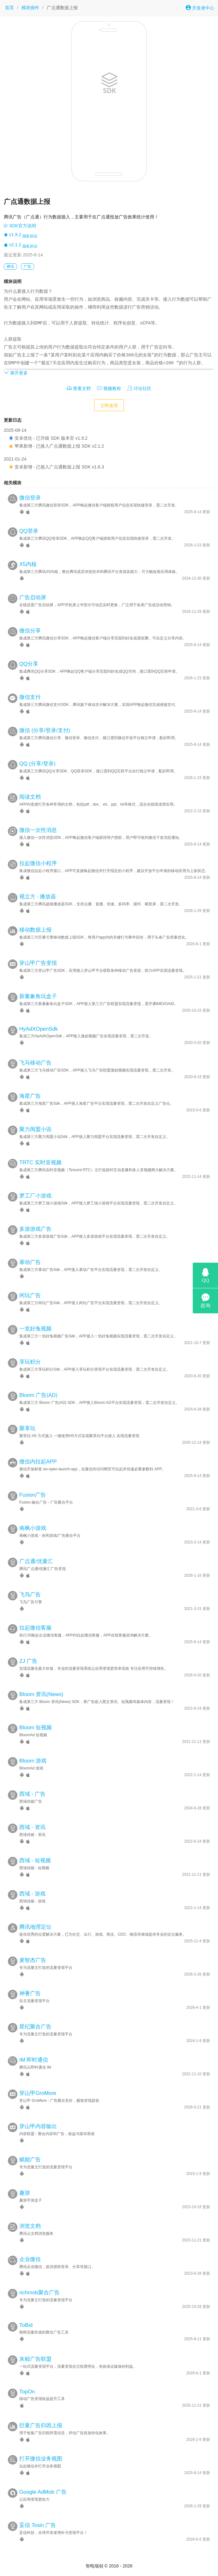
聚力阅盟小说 (35, 1129)
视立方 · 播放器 (37, 897)
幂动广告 (30, 1262)
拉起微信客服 (35, 1628)
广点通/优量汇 (36, 1561)
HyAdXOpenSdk (38, 1029)
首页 (9, 7)
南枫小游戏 (32, 1528)
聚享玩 (27, 1428)
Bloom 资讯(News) (41, 1694)
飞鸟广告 (30, 1595)
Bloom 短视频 (35, 1728)
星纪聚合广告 (35, 2027)
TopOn (27, 2392)
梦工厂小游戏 (35, 1196)
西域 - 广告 (32, 1794)
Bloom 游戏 (32, 1761)
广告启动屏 (32, 597)
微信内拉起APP (38, 1462)
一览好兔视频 (35, 1329)
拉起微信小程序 (38, 863)
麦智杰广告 (32, 1960)
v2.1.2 (12, 244)
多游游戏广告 (35, 1229)
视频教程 (109, 388)
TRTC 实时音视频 (40, 1162)
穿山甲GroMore (37, 2093)
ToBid (26, 2325)
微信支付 (30, 697)
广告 (27, 266)
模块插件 (30, 7)
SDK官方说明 (20, 225)
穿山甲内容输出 (38, 2126)
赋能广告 (30, 2160)
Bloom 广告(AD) (38, 1395)
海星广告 (30, 1096)
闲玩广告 (30, 1295)
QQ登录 (28, 531)
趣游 (24, 2193)
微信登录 (30, 498)
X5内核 (28, 564)
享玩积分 (30, 1362)
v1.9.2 (12, 234)
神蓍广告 (30, 1993)
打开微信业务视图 (40, 2459)
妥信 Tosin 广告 (37, 2525)
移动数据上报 (35, 930)
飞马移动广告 (35, 1063)
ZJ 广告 (28, 1661)
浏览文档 (30, 2226)
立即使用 (109, 405)
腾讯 (10, 266)
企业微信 (30, 2259)
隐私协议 (30, 236)
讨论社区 (139, 388)
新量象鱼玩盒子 (38, 996)
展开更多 (16, 372)
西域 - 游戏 (32, 1894)
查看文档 (79, 388)
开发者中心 (200, 7)
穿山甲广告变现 (38, 963)
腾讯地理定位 (35, 1927)
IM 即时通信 (33, 2060)
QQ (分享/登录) (37, 764)
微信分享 (30, 631)
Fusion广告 (32, 1495)
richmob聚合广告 (39, 2293)
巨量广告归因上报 (40, 2425)
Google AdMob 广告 (43, 2492)
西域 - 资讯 (32, 1827)
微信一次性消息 (38, 830)
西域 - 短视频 (35, 1860)
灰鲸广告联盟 (35, 2359)
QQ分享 (28, 664)
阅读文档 (30, 797)
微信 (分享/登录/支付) (44, 730)
